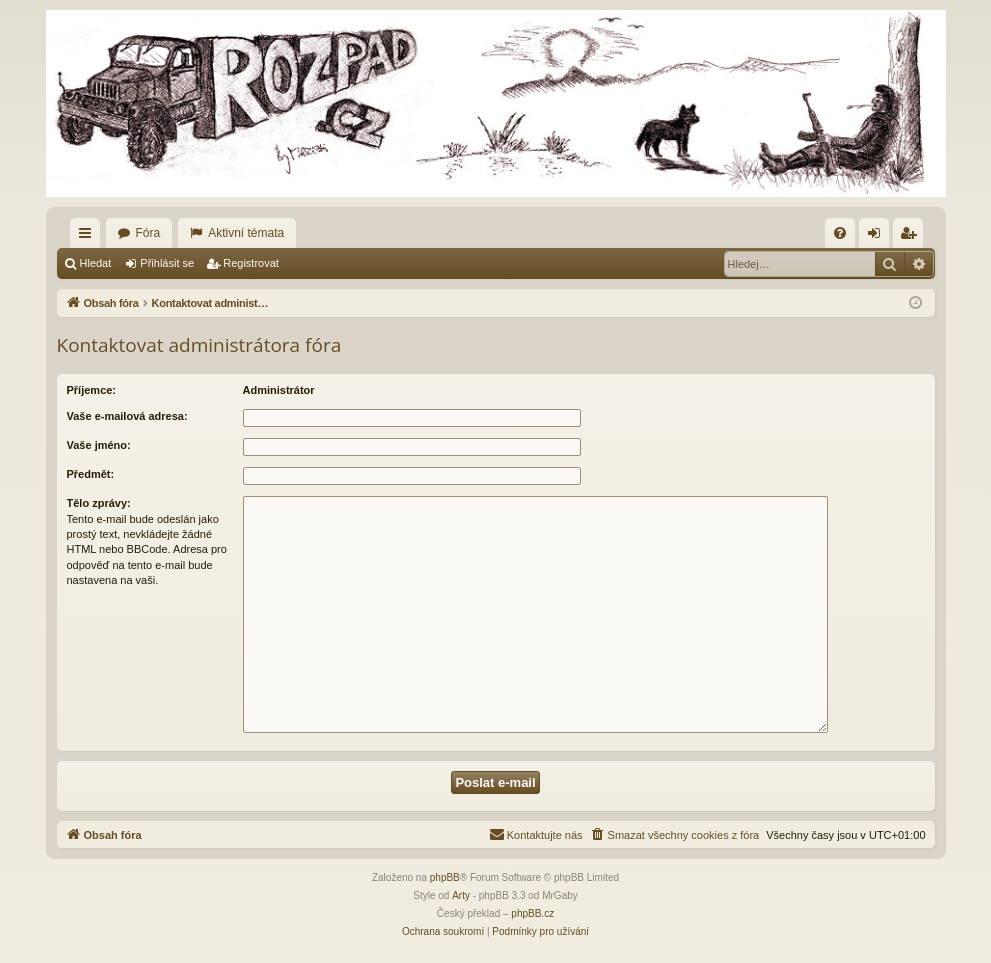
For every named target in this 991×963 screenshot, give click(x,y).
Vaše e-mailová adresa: (127, 416)
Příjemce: (92, 390)
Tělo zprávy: (99, 503)
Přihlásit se (167, 263)
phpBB (445, 877)
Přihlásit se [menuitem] (877, 237)
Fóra (148, 233)
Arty (461, 895)
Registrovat (251, 263)
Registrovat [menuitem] (911, 237)
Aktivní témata (246, 233)
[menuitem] (840, 233)
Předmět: (91, 474)
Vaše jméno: (99, 445)
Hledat (96, 263)
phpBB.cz (532, 913)
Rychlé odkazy (89, 237)
